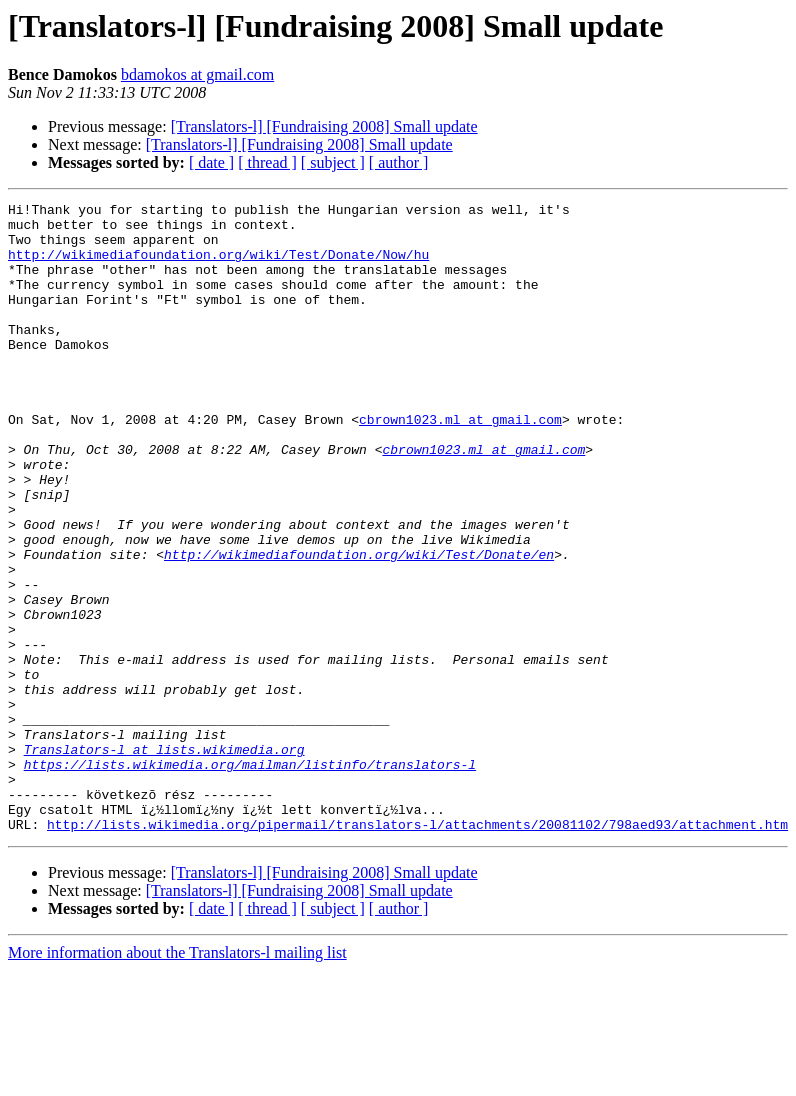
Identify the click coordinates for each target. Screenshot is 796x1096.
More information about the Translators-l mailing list (177, 1078)
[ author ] (399, 162)
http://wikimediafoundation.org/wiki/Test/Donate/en (359, 626)
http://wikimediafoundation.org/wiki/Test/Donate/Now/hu (218, 266)
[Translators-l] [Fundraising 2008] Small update (324, 126)
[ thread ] (267, 162)
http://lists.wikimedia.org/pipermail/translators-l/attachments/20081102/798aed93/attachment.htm (417, 950)
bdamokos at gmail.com (197, 74)
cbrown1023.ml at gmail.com (460, 464)
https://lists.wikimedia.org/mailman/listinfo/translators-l (250, 878)
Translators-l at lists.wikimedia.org (164, 860)
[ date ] (211, 162)
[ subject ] (333, 162)
